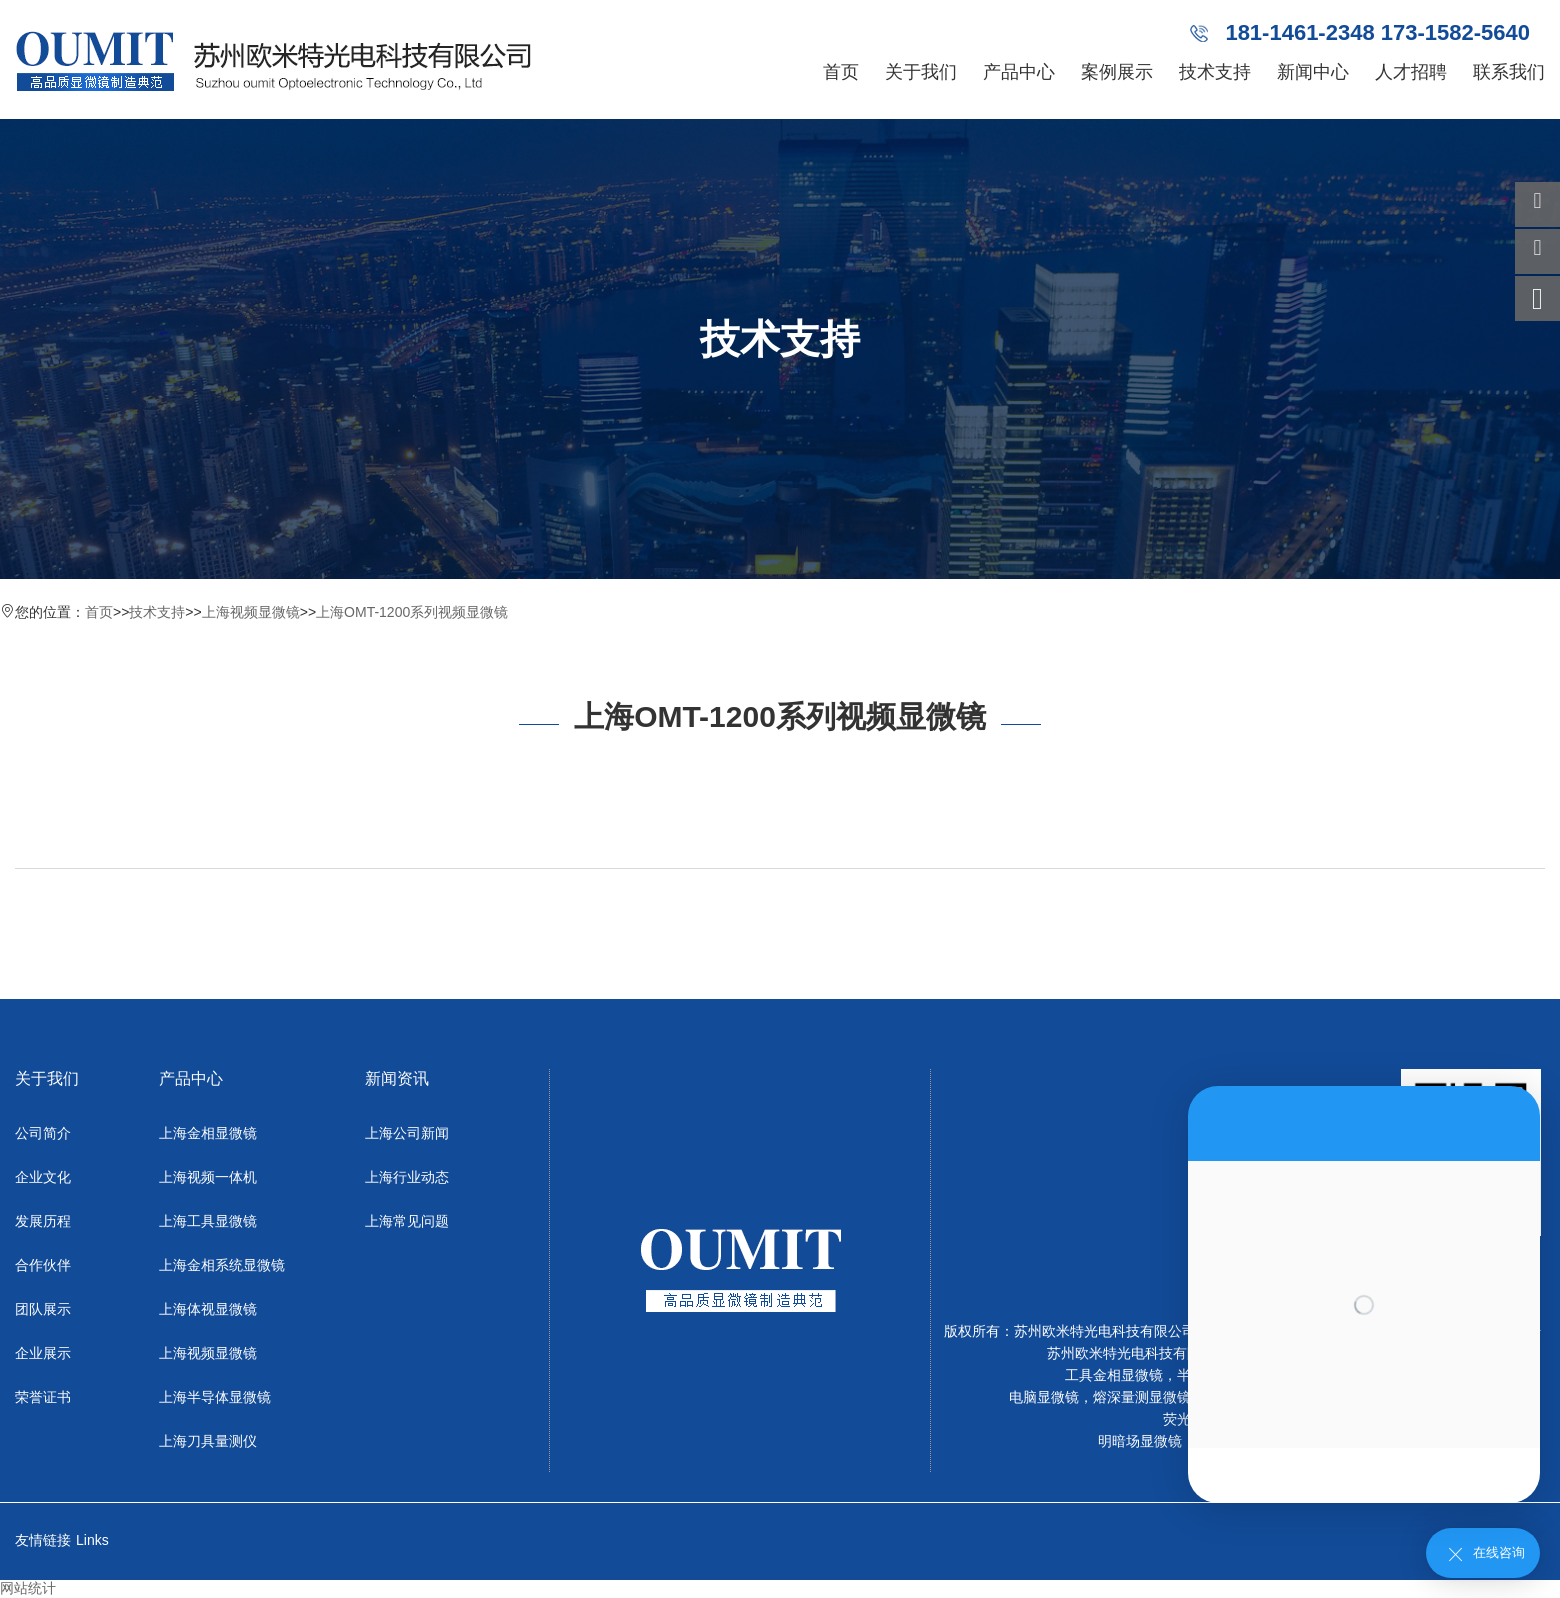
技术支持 (1215, 72)
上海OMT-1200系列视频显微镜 (412, 612)
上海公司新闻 (407, 1133)
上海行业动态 (407, 1177)
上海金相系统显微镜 (222, 1265)
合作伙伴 (43, 1265)
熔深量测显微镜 (1142, 1397)
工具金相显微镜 (1114, 1375)
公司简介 (43, 1133)
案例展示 (1117, 72)
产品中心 (1019, 72)
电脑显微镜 (1044, 1397)
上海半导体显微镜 (215, 1397)
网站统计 (28, 1588)
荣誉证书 (43, 1397)
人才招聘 (1411, 72)
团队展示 (43, 1309)
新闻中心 (1313, 72)
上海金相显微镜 (208, 1133)
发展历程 (43, 1221)
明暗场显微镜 (1140, 1441)
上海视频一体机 (208, 1177)
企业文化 (43, 1177)
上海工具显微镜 (208, 1221)
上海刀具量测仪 (208, 1441)
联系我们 (1509, 72)
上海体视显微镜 (208, 1309)
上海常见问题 (407, 1221)
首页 (841, 72)
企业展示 (43, 1353)
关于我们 (921, 72)
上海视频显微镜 (251, 612)
